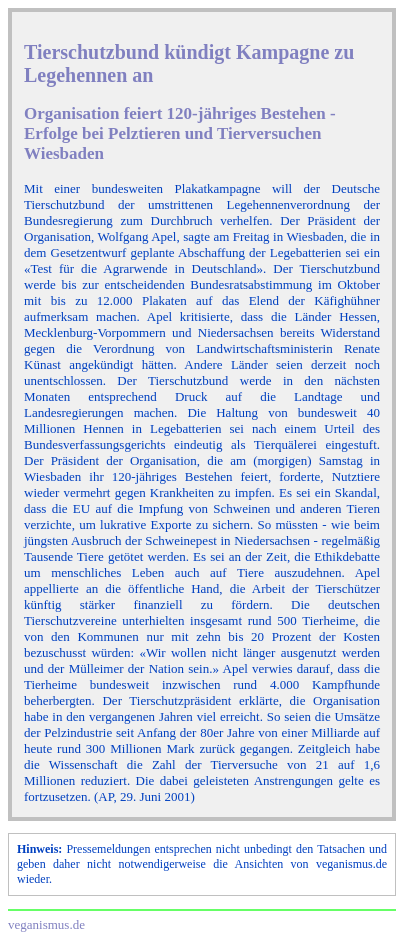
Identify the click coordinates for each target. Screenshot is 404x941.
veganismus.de (46, 924)
